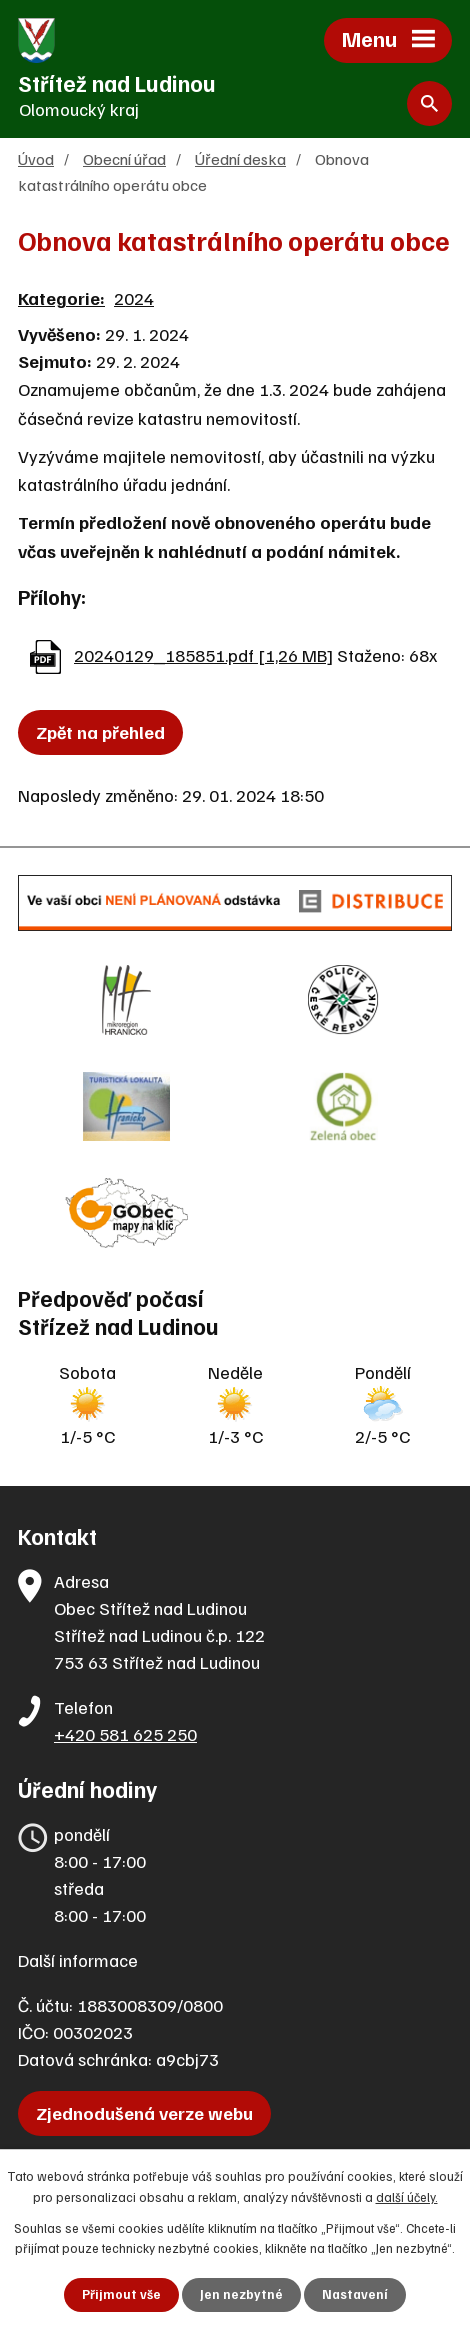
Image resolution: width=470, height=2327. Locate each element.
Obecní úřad (124, 158)
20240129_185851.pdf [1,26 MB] (203, 655)
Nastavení (355, 2294)
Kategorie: (61, 298)
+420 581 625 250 (125, 1734)
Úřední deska (240, 158)
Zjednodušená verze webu (144, 2113)
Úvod (36, 158)
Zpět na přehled (100, 732)
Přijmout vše (121, 2294)
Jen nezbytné (241, 2294)
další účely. (407, 2197)
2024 (134, 298)
